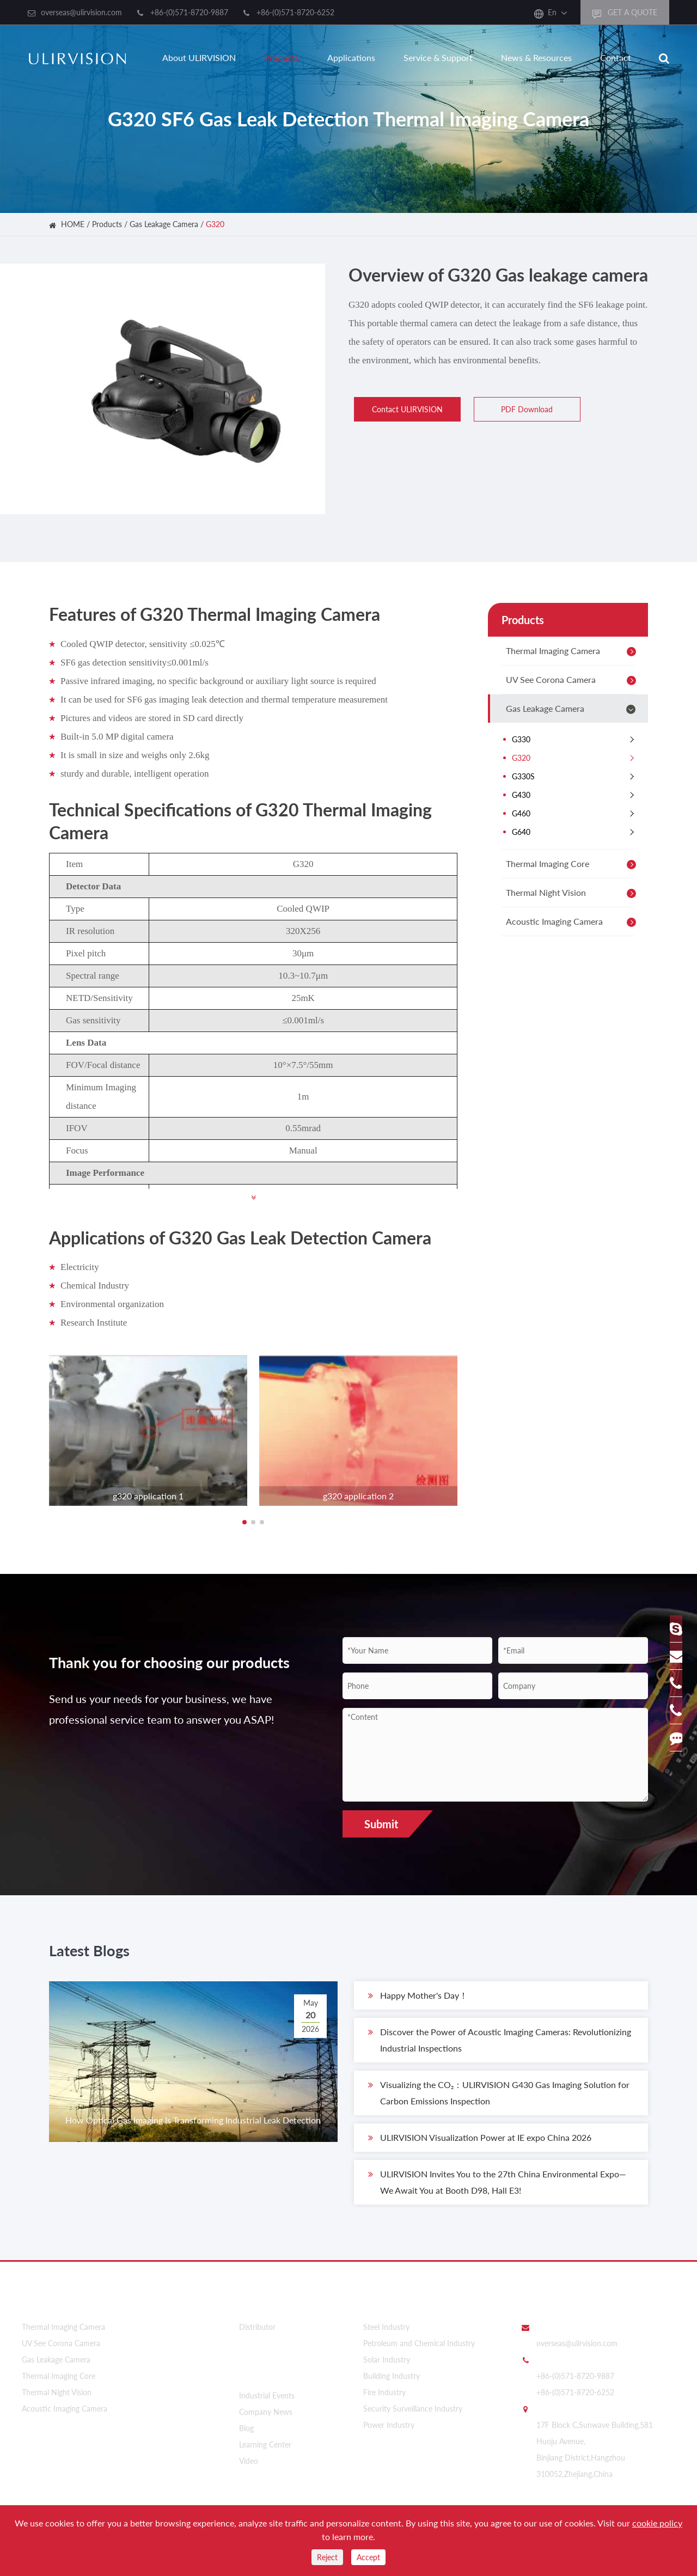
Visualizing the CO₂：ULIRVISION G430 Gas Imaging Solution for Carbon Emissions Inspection (498, 2099)
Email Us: (551, 2327)
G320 (215, 224)
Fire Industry (384, 2393)
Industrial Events (267, 2390)
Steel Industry (386, 2328)
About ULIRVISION (199, 57)
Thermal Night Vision (572, 893)
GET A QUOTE (624, 13)
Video (248, 2456)
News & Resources (536, 57)
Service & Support (438, 57)
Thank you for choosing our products (165, 1679)
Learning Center (265, 2439)
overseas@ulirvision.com (81, 12)
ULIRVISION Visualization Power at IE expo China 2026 (479, 2145)
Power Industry (388, 2426)
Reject (327, 2557)
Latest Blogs (105, 1954)
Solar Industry (386, 2361)
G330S (575, 776)
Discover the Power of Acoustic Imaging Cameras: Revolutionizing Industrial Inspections (499, 2046)
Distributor (257, 2328)
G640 (575, 832)
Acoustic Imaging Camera (572, 922)
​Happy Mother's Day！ (418, 2003)
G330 (575, 739)
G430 (575, 795)
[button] (244, 1522)
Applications (351, 57)
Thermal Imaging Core (572, 864)
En (552, 12)
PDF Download (522, 409)
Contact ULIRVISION (401, 409)
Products (281, 57)
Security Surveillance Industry (412, 2410)
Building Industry (391, 2377)
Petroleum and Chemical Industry (419, 2344)
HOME (72, 224)
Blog (246, 2423)
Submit (381, 1823)
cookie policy (657, 2523)
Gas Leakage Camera (164, 224)
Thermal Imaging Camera (572, 651)
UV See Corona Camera (572, 680)
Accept (368, 2557)
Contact (615, 57)
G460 (575, 813)
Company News (265, 2407)
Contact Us (544, 2304)
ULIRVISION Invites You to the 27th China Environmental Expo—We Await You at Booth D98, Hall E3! (497, 2188)
